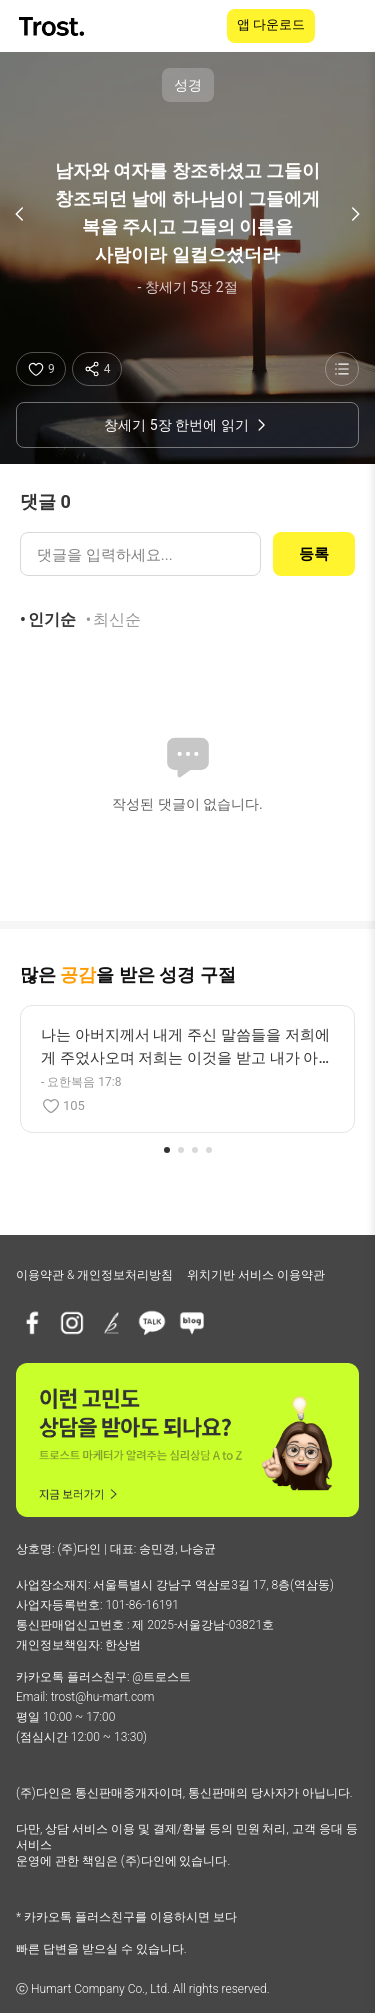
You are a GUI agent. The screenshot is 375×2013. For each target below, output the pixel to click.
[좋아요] (41, 369)
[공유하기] (97, 369)
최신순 (117, 619)
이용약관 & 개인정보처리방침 (94, 1275)
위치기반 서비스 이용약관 (256, 1275)
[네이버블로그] (192, 1323)
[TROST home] (53, 26)
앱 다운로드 (271, 24)
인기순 (52, 619)
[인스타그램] (72, 1323)
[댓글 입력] (140, 554)
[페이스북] (32, 1323)
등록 (314, 554)
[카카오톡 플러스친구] (152, 1323)
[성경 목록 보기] (342, 369)
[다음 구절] (355, 214)
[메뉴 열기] (347, 26)
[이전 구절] (20, 214)
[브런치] (112, 1323)
